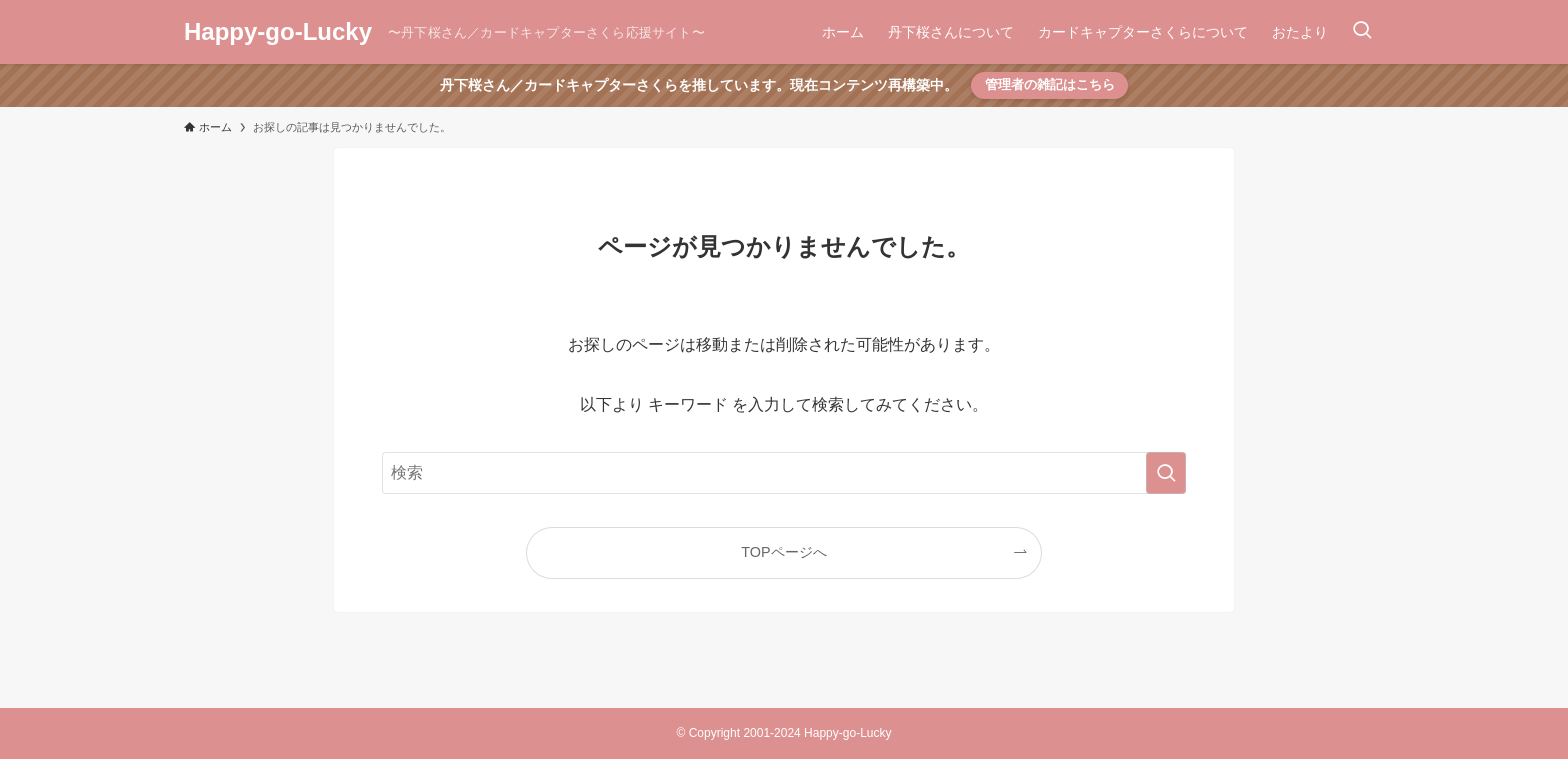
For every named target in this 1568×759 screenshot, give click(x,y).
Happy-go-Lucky (278, 32)
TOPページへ (783, 552)
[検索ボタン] (1362, 32)
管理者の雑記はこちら (1050, 84)
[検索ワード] (784, 473)
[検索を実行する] (1166, 473)
